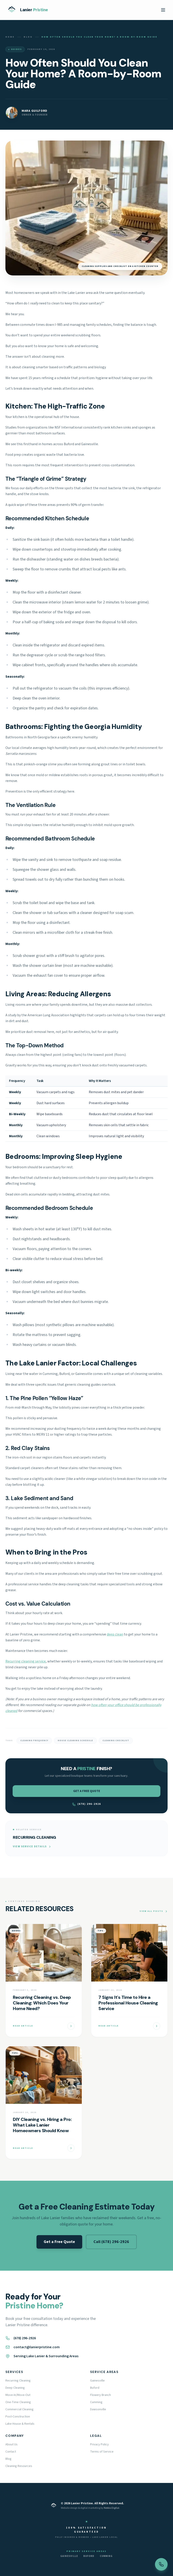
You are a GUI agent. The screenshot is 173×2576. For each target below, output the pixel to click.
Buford (94, 2388)
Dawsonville (98, 2409)
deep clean (115, 1634)
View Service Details (32, 1846)
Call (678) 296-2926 (111, 2242)
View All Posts (154, 1911)
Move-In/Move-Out (17, 2395)
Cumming (96, 2402)
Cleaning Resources (18, 2466)
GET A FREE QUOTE (86, 1791)
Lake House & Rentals (19, 2424)
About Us (11, 2444)
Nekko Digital (111, 2508)
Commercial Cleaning (19, 2409)
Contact (10, 2451)
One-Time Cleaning (18, 2402)
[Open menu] (163, 9)
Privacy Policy (99, 2444)
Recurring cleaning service (25, 1661)
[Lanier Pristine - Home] (26, 10)
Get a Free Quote (59, 2242)
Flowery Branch (100, 2395)
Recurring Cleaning (18, 2380)
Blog (8, 2459)
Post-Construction (17, 2416)
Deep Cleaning (15, 2388)
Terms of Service (102, 2451)
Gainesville (97, 2380)
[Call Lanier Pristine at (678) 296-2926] (161, 2564)
